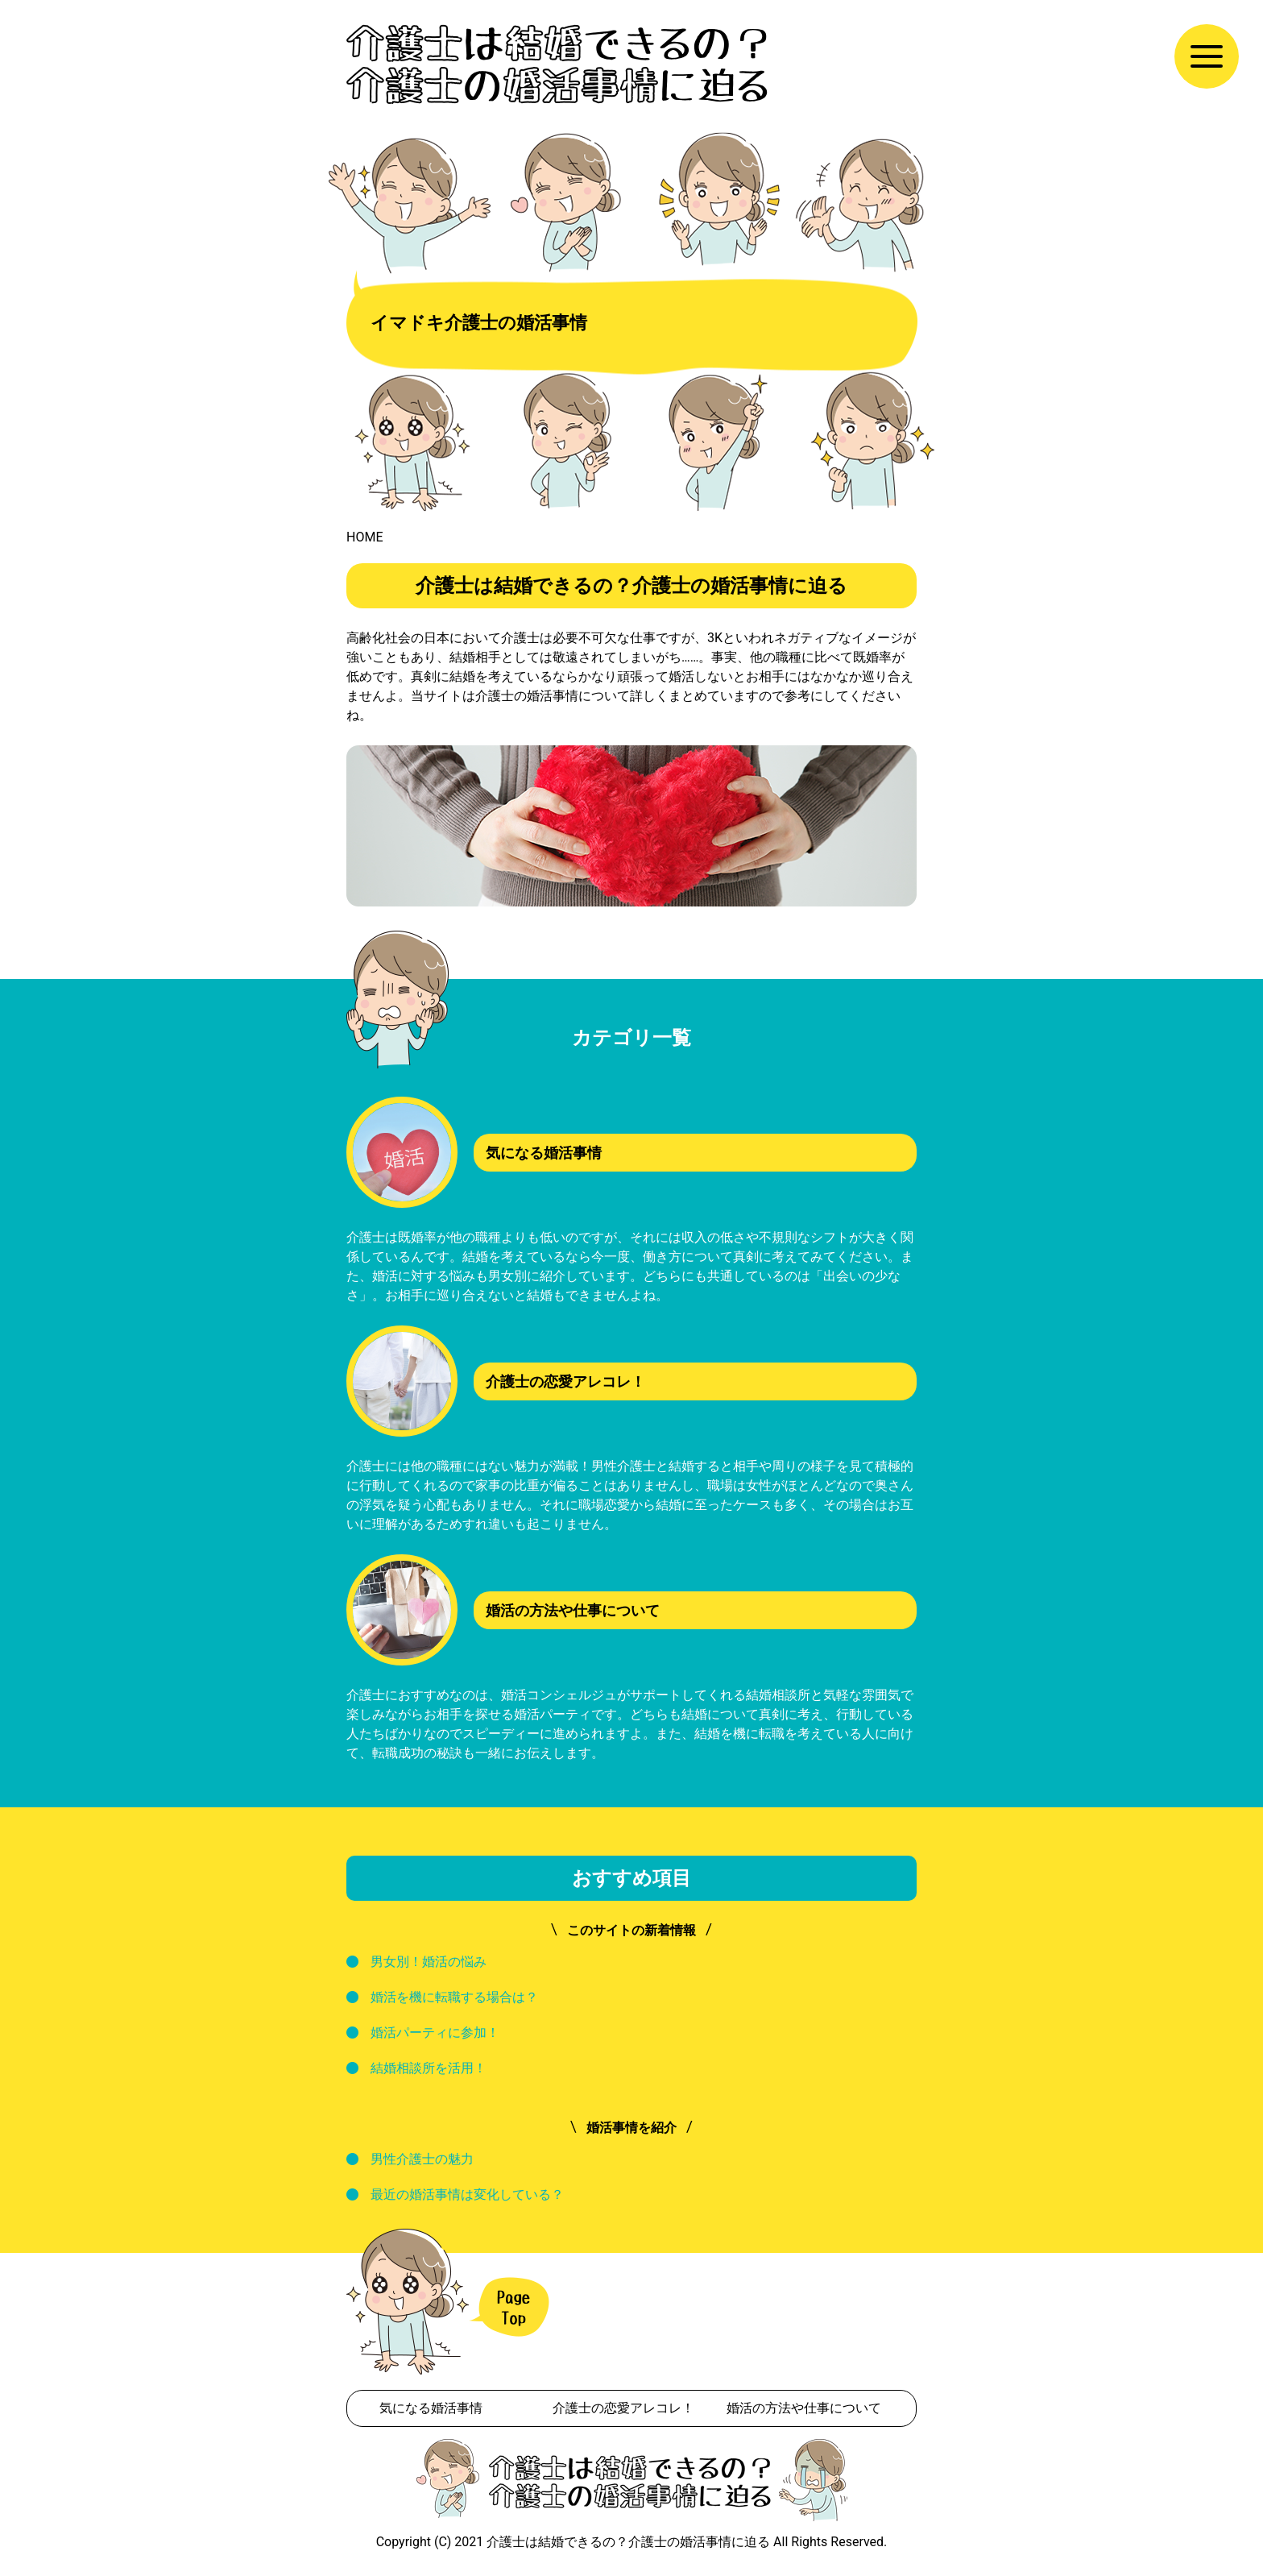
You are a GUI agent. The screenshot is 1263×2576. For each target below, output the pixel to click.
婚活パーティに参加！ (435, 2032)
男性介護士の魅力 (422, 2159)
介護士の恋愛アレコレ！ (623, 2408)
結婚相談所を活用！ (429, 2068)
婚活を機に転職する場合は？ (454, 1997)
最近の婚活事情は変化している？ (467, 2194)
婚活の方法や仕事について (804, 2408)
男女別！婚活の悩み (429, 1961)
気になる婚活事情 (430, 2408)
